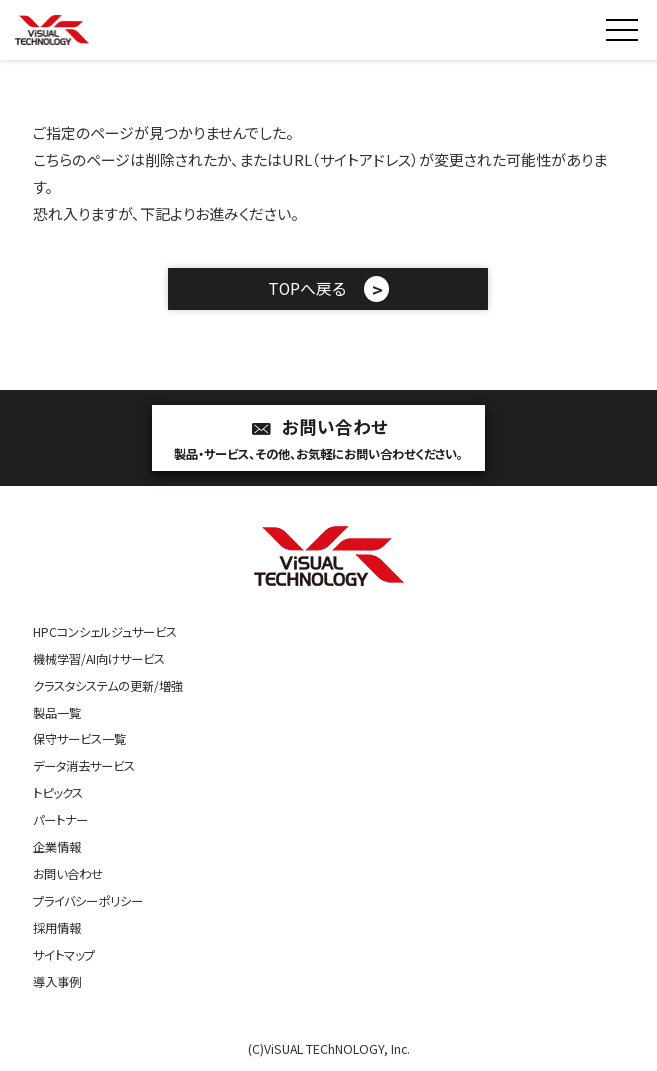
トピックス (58, 793)
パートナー (60, 820)
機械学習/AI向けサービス (99, 659)
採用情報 (57, 928)
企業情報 (57, 847)
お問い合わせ (318, 439)
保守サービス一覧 (79, 739)
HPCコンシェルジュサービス (105, 632)
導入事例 (57, 982)
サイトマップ (64, 955)
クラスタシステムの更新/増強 (108, 686)
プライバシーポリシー (88, 901)
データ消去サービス (84, 766)
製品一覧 (57, 713)
